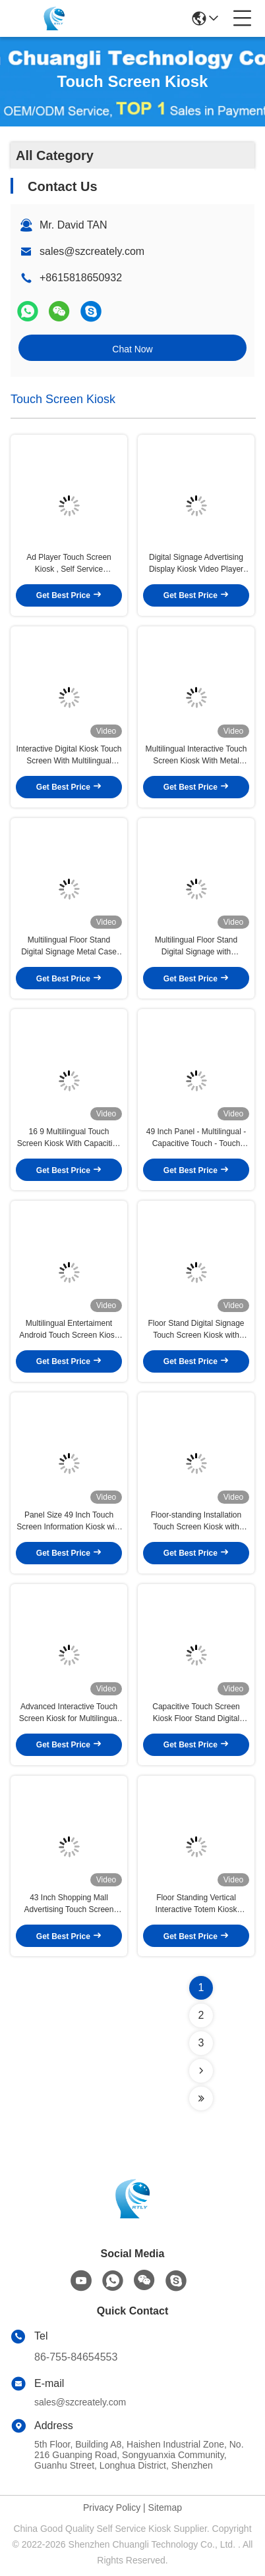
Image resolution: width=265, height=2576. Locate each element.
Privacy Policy (111, 2507)
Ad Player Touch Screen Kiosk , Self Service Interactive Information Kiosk (69, 564)
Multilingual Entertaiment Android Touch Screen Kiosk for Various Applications (69, 1330)
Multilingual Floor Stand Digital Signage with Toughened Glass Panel (196, 946)
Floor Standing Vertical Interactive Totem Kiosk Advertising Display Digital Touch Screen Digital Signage (196, 1904)
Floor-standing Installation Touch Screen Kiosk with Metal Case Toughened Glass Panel (196, 1521)
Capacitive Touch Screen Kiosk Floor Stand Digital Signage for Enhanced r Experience (196, 1713)
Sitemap (165, 2507)
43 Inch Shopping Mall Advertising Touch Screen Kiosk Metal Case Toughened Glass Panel (69, 1904)
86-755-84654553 (75, 2357)
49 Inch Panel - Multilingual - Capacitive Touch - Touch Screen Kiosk (196, 1138)
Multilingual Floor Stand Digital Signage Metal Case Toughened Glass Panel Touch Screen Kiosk (69, 946)
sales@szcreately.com (92, 251)
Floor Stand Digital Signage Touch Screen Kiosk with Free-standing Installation (196, 1330)
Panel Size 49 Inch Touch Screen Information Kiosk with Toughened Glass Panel (68, 1521)
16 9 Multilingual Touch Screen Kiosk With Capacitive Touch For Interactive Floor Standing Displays (69, 1138)
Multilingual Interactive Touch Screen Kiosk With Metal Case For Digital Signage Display (196, 755)
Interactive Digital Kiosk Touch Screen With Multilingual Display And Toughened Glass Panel (69, 755)
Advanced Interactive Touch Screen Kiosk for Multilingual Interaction (69, 1713)
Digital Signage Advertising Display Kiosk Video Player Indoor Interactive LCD (196, 564)
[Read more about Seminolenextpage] (201, 2071)
